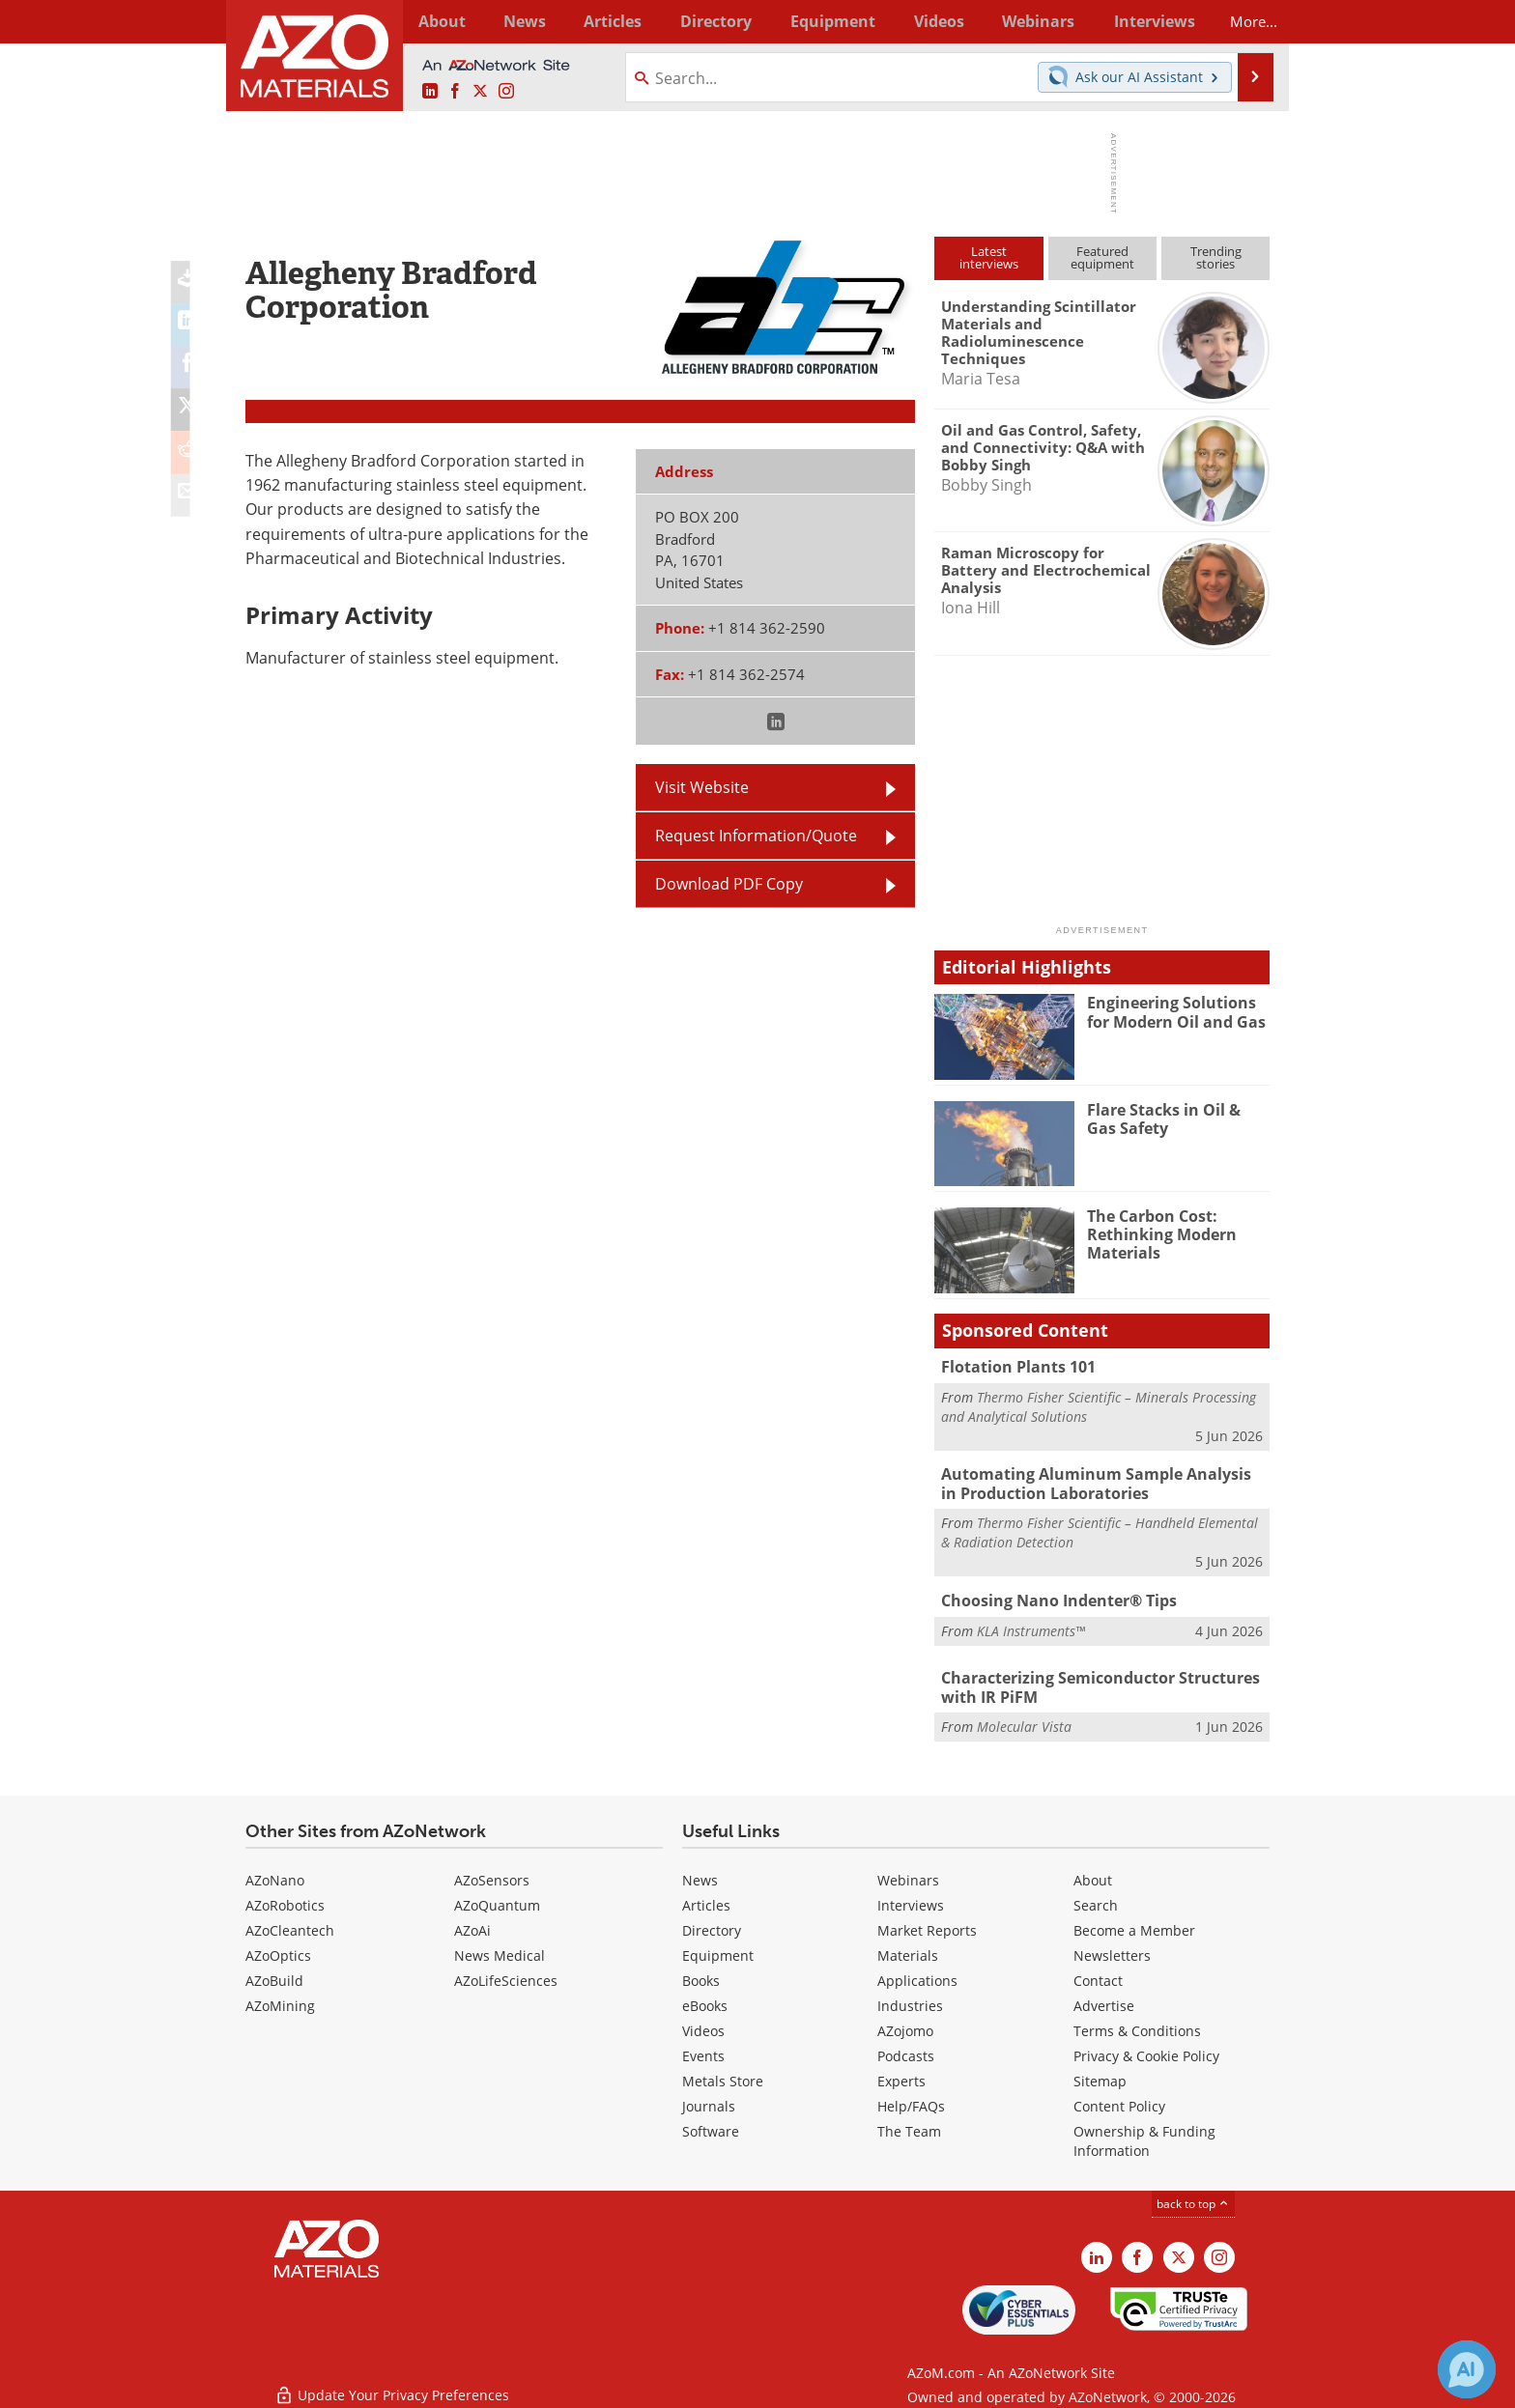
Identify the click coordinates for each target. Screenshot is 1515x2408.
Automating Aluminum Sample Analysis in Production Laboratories (1095, 1481)
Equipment (718, 1950)
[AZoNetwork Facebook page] (455, 91)
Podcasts (905, 2050)
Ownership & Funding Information (1144, 2135)
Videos (703, 2025)
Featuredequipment (1102, 257)
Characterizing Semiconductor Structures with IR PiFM (1092, 1683)
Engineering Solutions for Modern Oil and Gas (1178, 1011)
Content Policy (1119, 2100)
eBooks (705, 2000)
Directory (706, 21)
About (1092, 1874)
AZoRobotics (285, 1899)
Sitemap (1100, 2075)
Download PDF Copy (729, 883)
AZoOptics (278, 1950)
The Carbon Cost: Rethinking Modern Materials (1157, 1233)
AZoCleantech (289, 1924)
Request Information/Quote (756, 835)
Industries (910, 2000)
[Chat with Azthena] (1467, 2369)
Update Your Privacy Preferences (391, 2383)
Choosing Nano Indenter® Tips (1052, 1596)
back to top (1193, 2198)
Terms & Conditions (1137, 2025)
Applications (917, 1975)
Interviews (910, 1899)
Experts (901, 2075)
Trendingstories (1216, 257)
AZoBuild (274, 1975)
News (700, 1874)
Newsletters (1112, 1950)
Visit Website (702, 787)
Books (701, 1975)
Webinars (908, 1874)
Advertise (1103, 2000)
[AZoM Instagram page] (506, 91)
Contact (1098, 1975)
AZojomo (905, 2025)
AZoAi (472, 1924)
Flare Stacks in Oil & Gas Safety (1174, 1118)
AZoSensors (491, 1874)
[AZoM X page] (480, 91)
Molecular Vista (1024, 1721)
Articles (706, 1899)
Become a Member (1134, 1924)
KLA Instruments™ (1031, 1626)
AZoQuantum (497, 1899)
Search (1095, 1899)
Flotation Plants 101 (1014, 1366)
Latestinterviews (988, 257)
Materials (907, 1950)
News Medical (499, 1950)
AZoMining (280, 2000)
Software (710, 2125)
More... (1244, 21)
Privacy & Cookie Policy (1146, 2050)
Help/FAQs (911, 2100)
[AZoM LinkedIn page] (430, 91)
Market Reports (927, 1924)
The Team (909, 2125)
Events (703, 2050)
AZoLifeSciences (505, 1975)
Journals (708, 2100)
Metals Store (722, 2075)
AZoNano (274, 1874)
